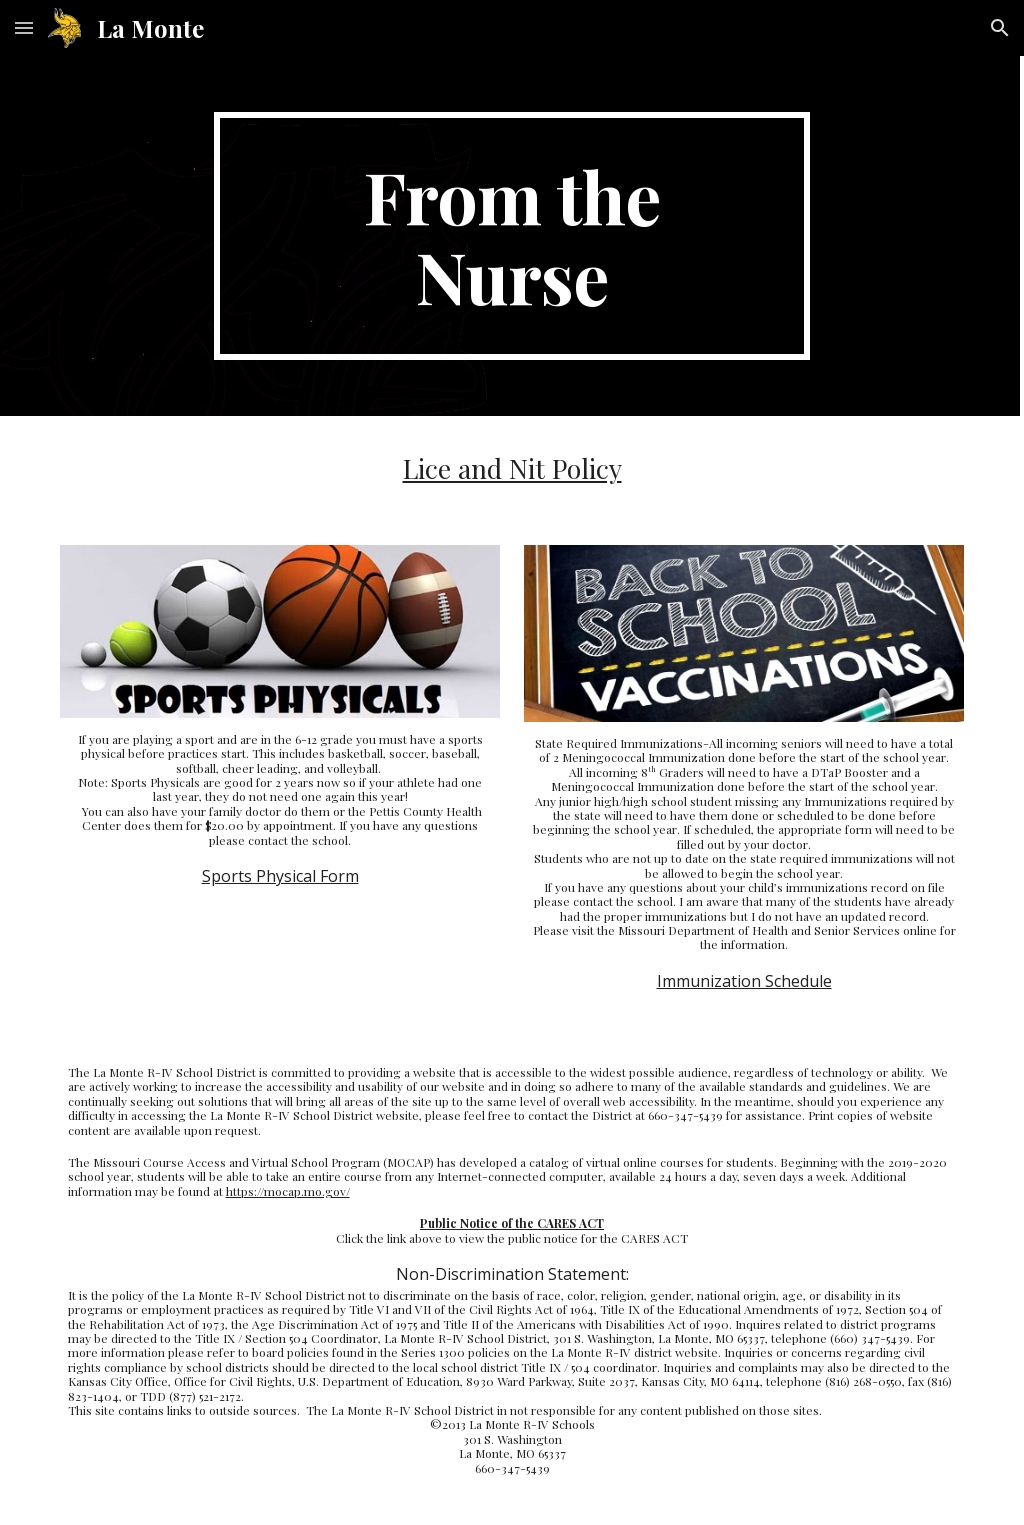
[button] (24, 27)
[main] (511, 236)
